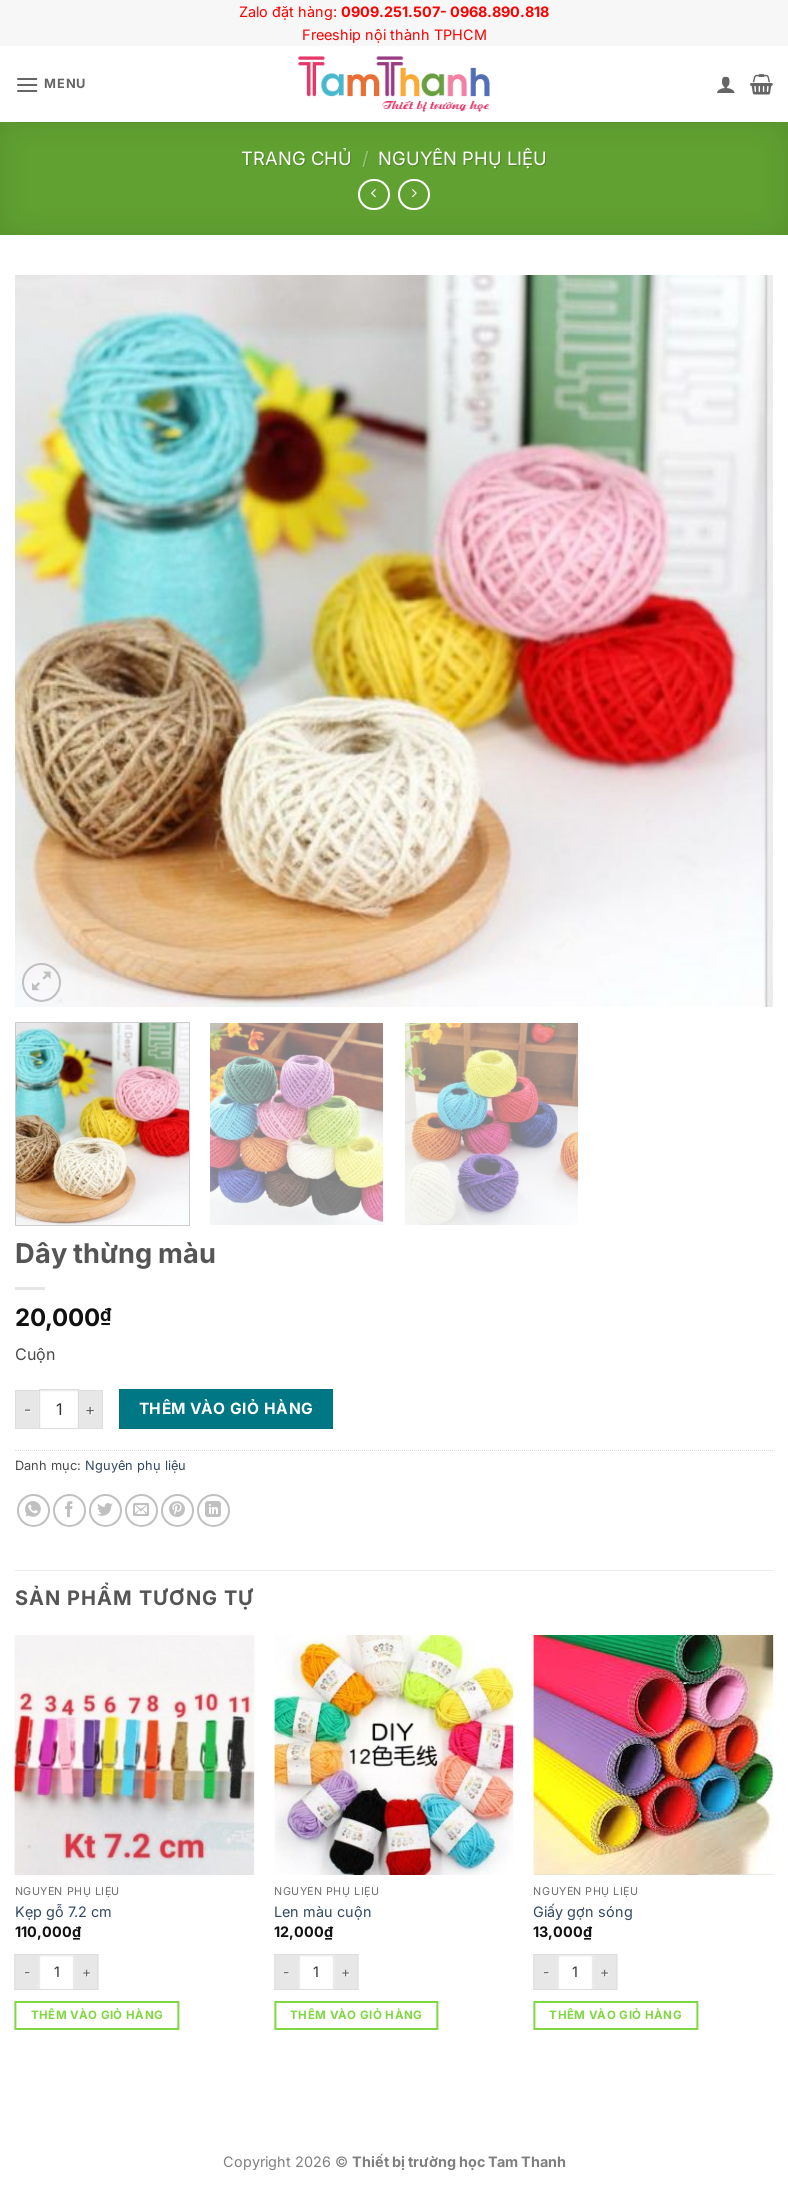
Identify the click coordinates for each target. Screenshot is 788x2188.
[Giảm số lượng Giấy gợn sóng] (545, 1972)
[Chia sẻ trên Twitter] (105, 1510)
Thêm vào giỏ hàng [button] (97, 2015)
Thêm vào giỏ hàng (226, 1408)
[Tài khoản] (726, 84)
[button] (50, 84)
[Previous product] (413, 194)
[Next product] (373, 194)
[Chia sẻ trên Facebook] (69, 1510)
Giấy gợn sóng (583, 1911)
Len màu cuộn (323, 1911)
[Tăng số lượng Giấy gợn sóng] (605, 1972)
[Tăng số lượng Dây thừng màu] (91, 1409)
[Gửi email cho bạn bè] (141, 1510)
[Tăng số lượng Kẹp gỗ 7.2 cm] (87, 1972)
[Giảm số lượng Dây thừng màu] (27, 1409)
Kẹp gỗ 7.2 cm (63, 1911)
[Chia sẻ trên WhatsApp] (33, 1510)
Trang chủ (296, 158)
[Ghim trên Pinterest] (177, 1510)
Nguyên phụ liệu (462, 158)
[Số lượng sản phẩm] (59, 1409)
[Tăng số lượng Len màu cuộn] (346, 1972)
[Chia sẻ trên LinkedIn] (213, 1510)
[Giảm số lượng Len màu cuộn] (286, 1972)
